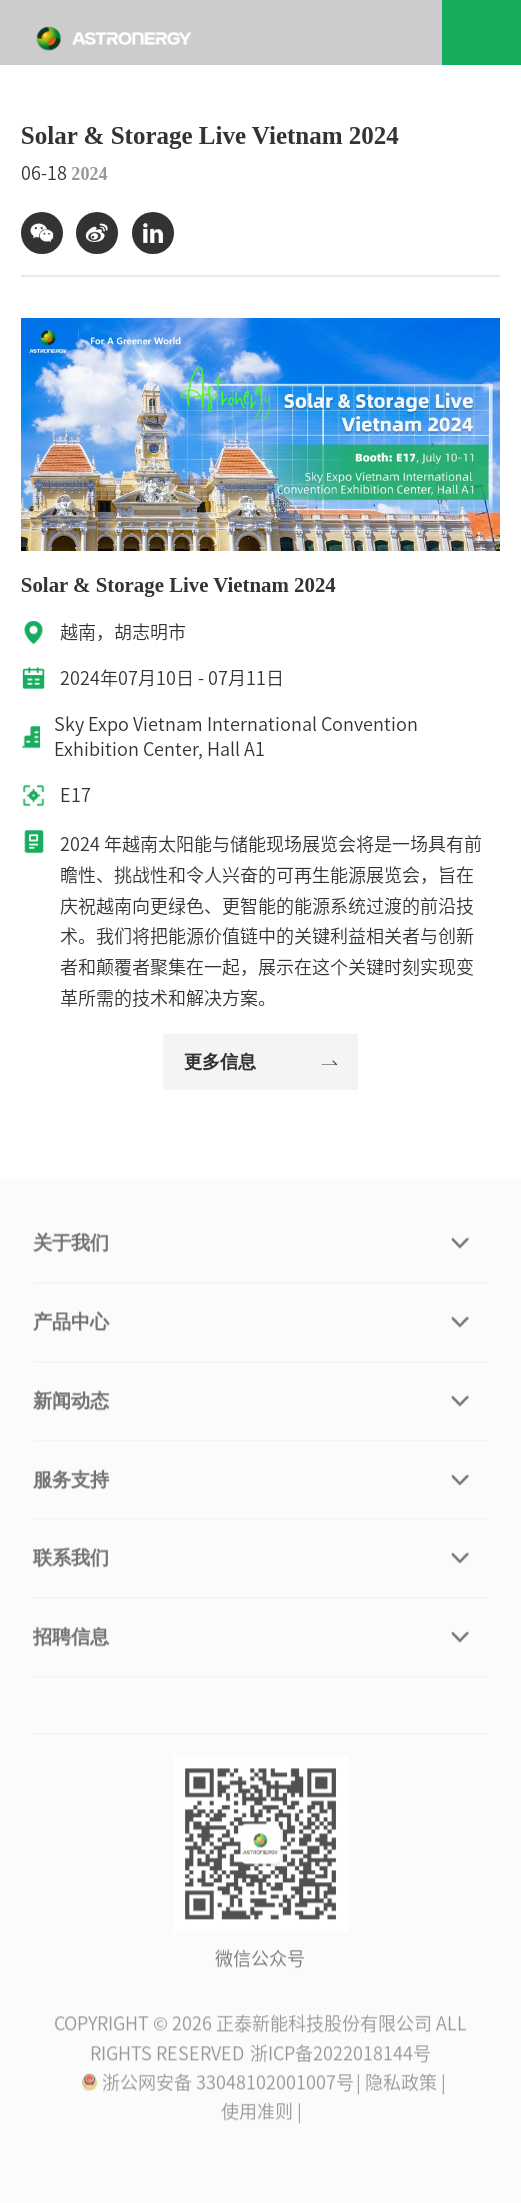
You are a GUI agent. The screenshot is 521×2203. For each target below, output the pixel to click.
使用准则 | (261, 2114)
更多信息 (260, 1062)
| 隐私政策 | (401, 2085)
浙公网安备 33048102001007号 (217, 2085)
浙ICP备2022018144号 (340, 2056)
